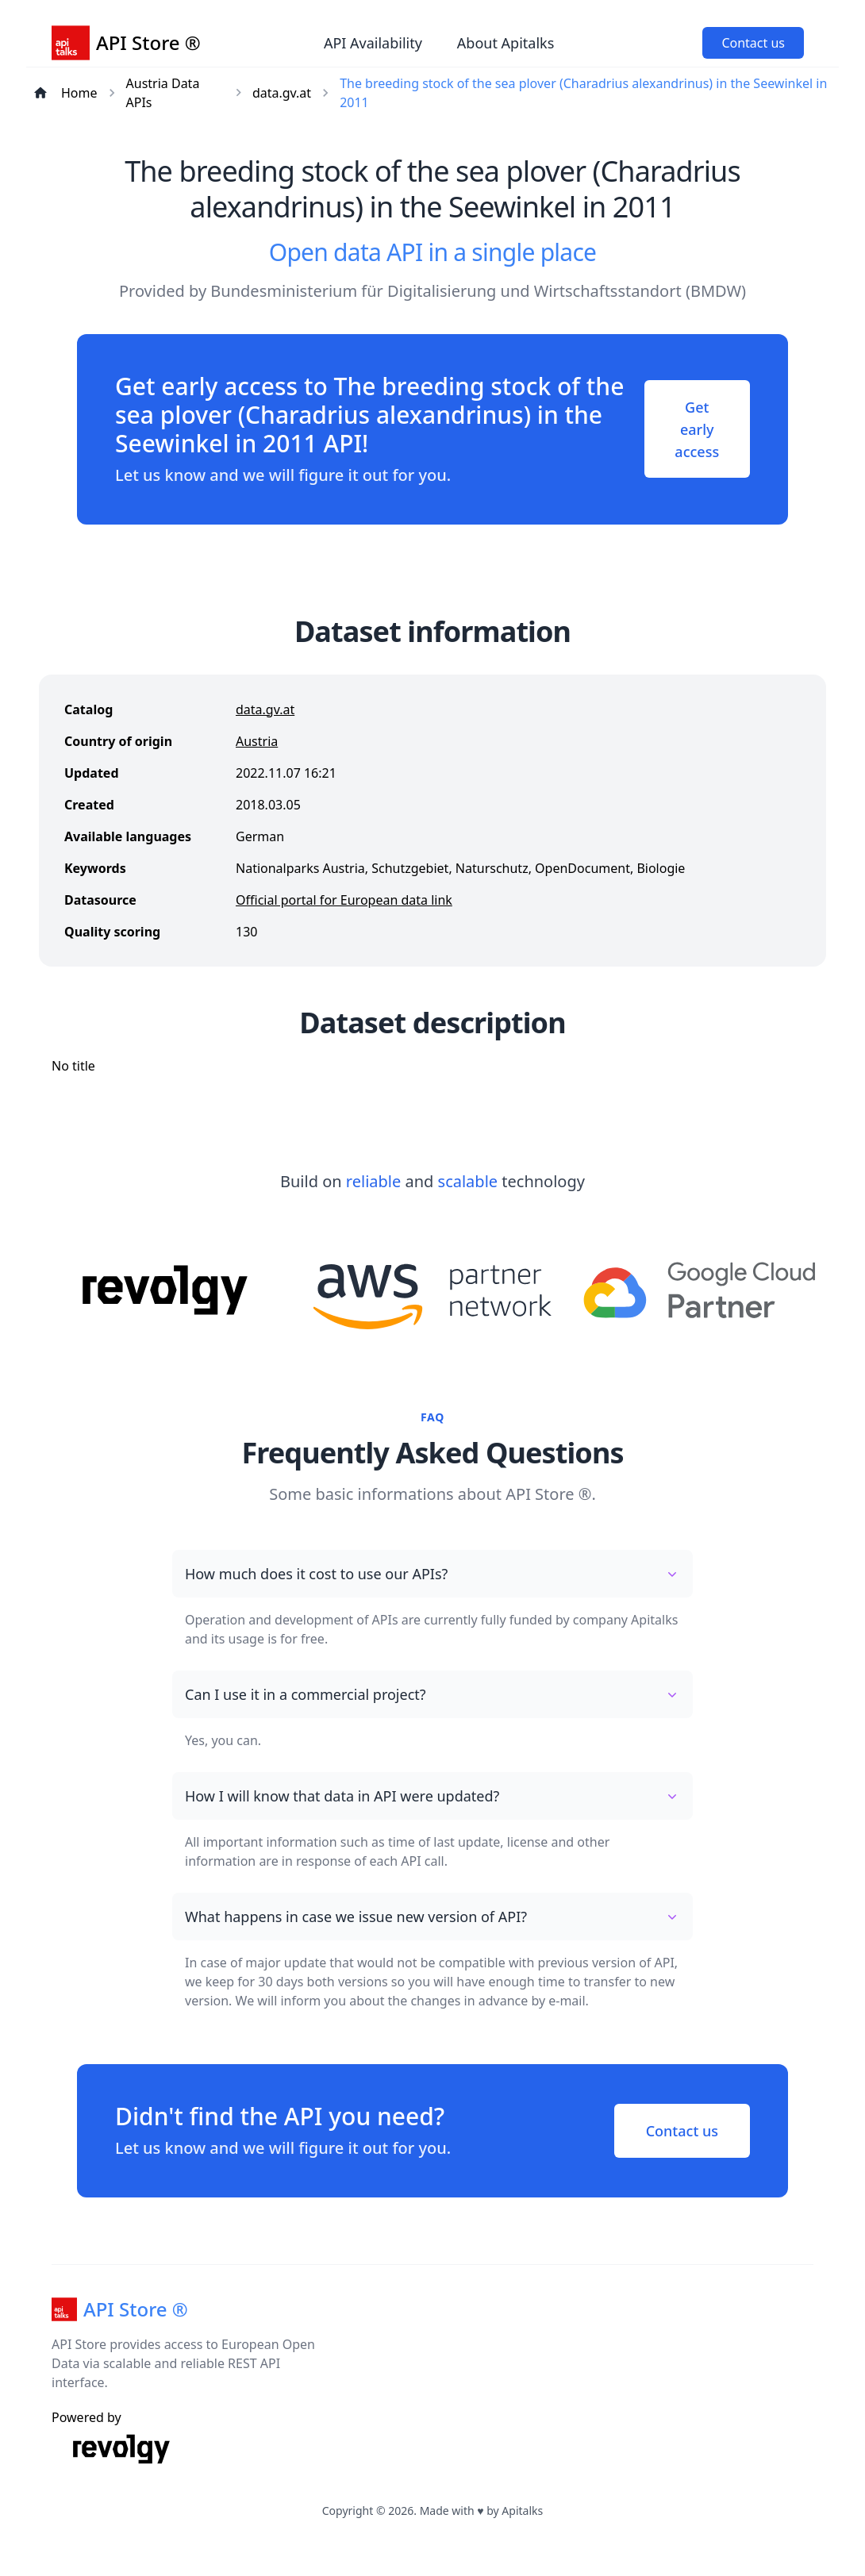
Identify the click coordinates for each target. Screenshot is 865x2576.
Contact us (753, 43)
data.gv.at (281, 93)
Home (79, 93)
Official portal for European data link (344, 900)
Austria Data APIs (163, 93)
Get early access (696, 429)
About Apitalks (505, 42)
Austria (257, 741)
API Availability (373, 42)
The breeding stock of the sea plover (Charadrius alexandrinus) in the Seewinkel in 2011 (583, 93)
